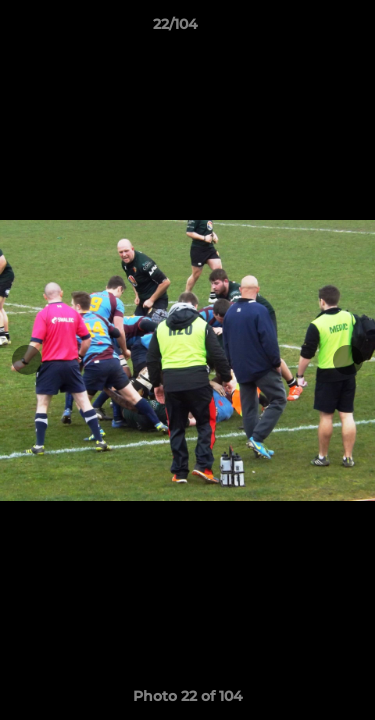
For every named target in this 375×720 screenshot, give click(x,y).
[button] (303, 29)
